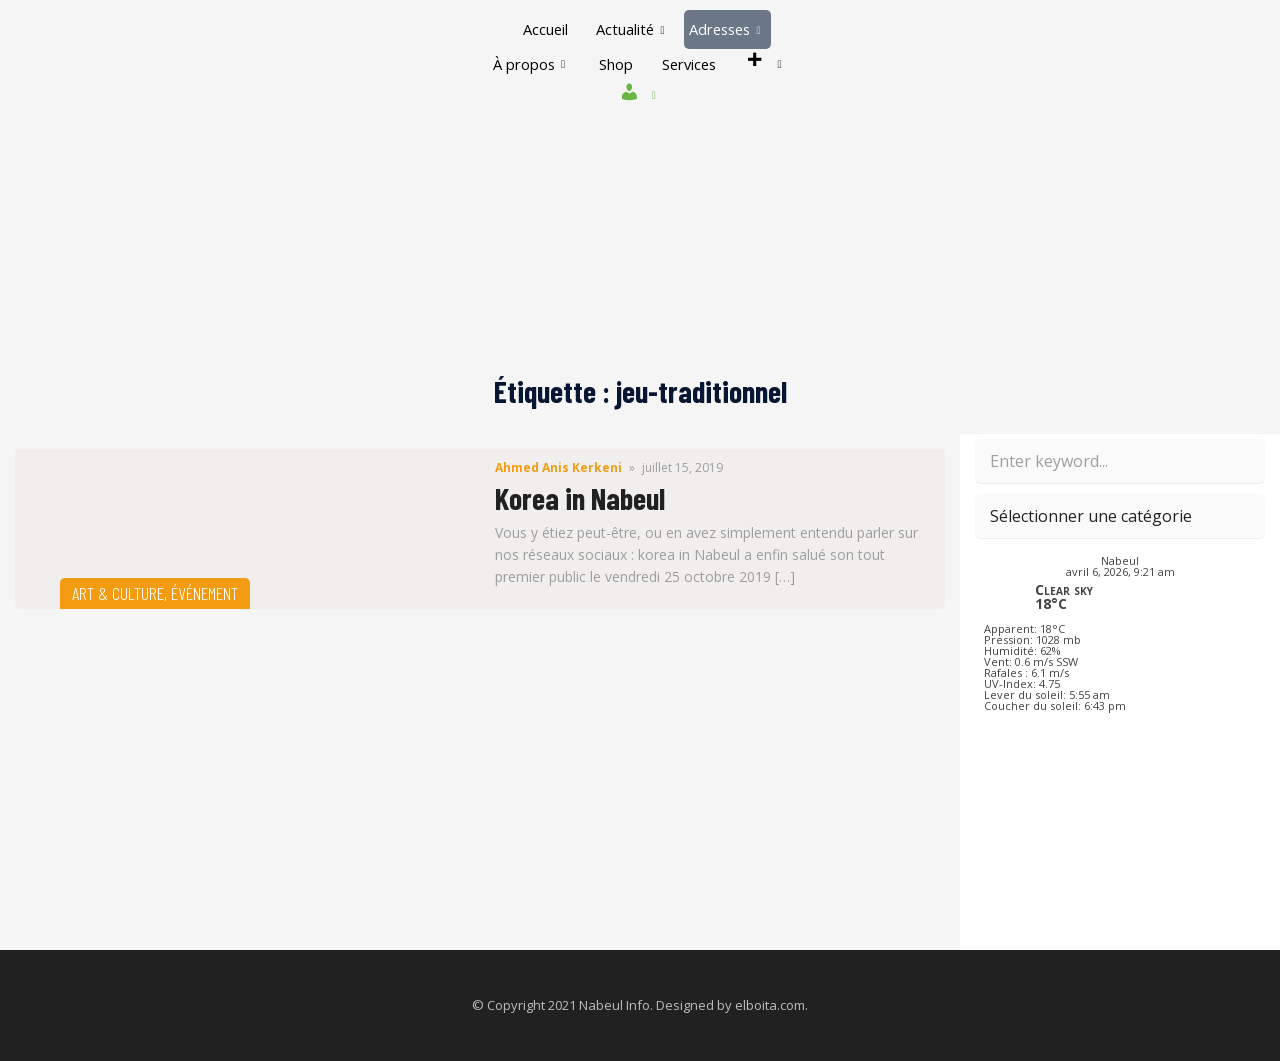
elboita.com (770, 1005)
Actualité (628, 29)
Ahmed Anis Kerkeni (558, 467)
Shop (614, 64)
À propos (524, 64)
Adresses (727, 29)
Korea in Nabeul (580, 498)
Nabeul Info (614, 1005)
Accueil (541, 29)
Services (690, 64)
